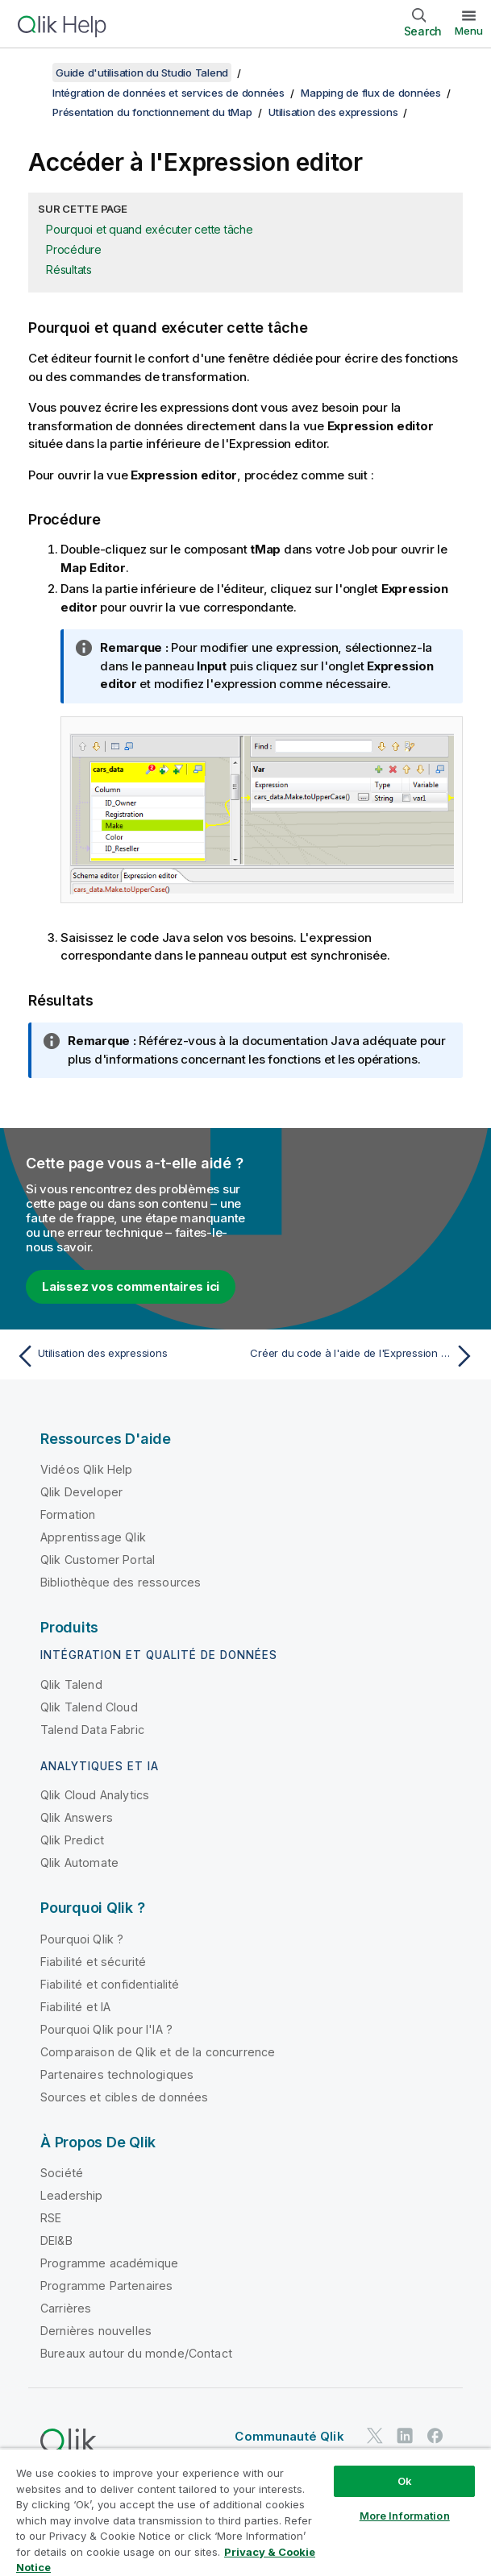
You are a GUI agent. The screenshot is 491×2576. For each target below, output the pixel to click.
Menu (469, 30)
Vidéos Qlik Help (86, 1469)
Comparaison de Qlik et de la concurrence (157, 2052)
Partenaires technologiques (116, 2074)
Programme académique (109, 2263)
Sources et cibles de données (124, 2097)
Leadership (71, 2195)
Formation (67, 1514)
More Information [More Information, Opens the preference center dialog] (405, 2515)
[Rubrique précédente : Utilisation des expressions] (126, 1356)
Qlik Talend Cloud (89, 1707)
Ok (404, 2480)
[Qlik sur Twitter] (375, 2435)
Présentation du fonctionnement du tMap (152, 112)
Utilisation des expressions (332, 112)
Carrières (65, 2308)
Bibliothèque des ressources (120, 1582)
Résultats (69, 269)
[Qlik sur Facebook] (435, 2435)
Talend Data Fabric (92, 1729)
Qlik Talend (71, 1684)
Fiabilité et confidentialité (109, 1984)
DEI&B (56, 2240)
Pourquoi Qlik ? (81, 1939)
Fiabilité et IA (75, 2007)
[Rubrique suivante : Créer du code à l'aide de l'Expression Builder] (364, 1356)
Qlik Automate (79, 1862)
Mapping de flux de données (371, 92)
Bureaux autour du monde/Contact (136, 2353)
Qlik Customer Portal (97, 1559)
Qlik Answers (76, 1817)
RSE (50, 2218)
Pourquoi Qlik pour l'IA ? (106, 2029)
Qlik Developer (81, 1492)
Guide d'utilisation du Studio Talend (142, 72)
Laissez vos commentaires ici (130, 1286)
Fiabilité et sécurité (93, 1961)
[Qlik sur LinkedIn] (405, 2435)
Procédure (74, 249)
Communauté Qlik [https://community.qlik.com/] (289, 2436)
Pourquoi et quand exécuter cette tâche (149, 229)
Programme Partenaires (106, 2285)
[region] (245, 2512)
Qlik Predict (72, 1840)
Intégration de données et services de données (168, 92)
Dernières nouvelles (96, 2330)
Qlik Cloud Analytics (94, 1795)
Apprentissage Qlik (93, 1537)
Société (61, 2173)
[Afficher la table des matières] (32, 72)
